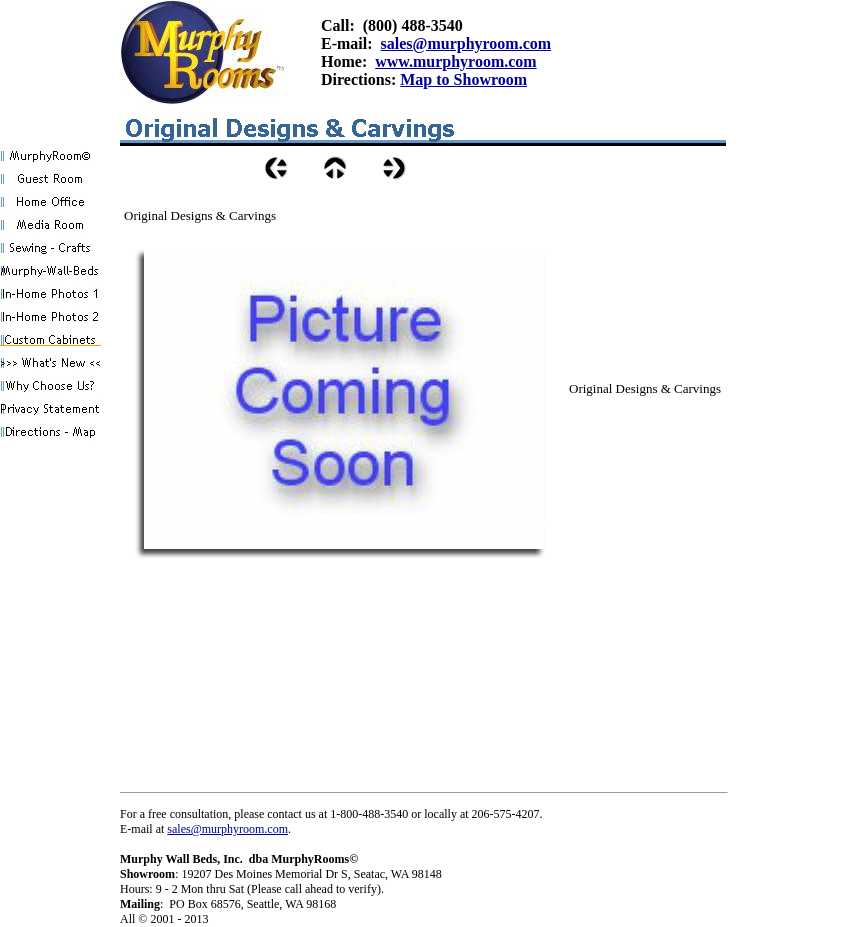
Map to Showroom (463, 79)
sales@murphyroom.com (466, 43)
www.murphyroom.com (455, 61)
